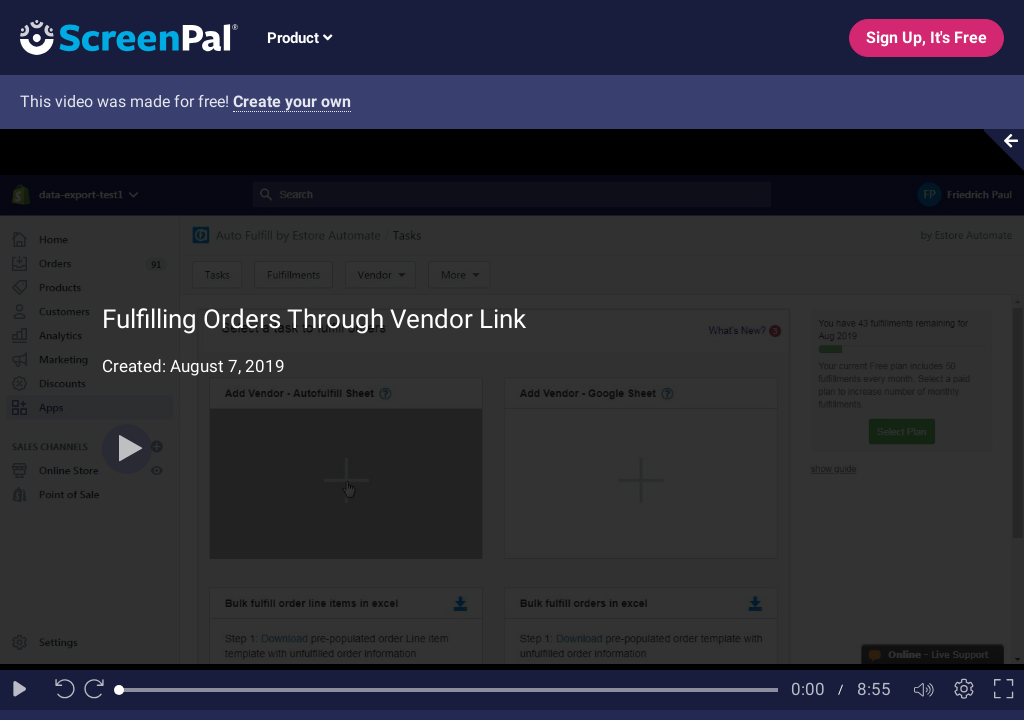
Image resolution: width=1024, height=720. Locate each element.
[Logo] (119, 36)
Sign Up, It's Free (926, 37)
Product (299, 38)
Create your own (292, 101)
